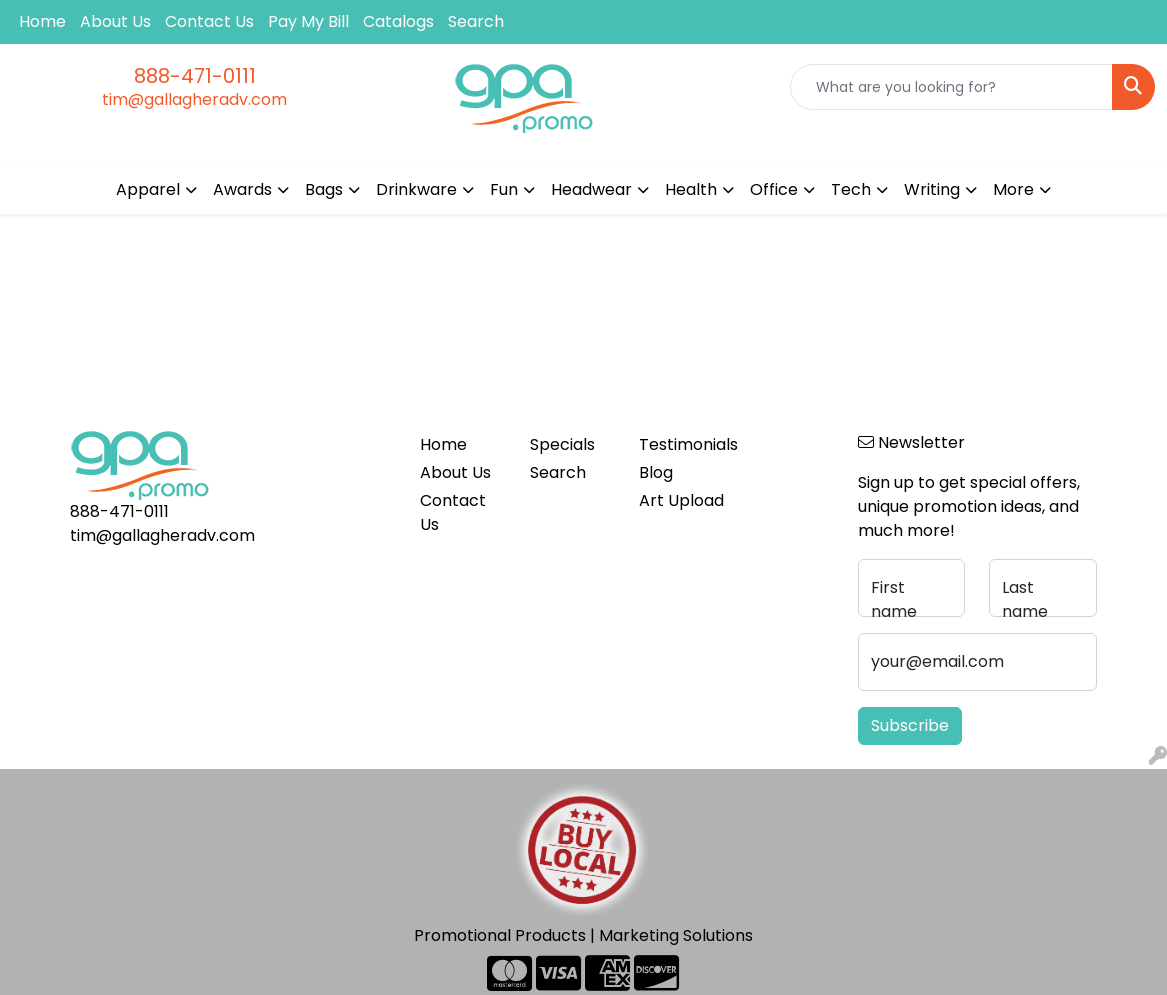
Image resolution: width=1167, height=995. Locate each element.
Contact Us (209, 21)
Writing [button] (932, 189)
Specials (562, 444)
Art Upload (681, 500)
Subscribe (910, 725)
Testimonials (681, 444)
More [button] (1013, 189)
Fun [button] (504, 189)
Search (476, 21)
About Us (115, 21)
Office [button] (774, 189)
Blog (656, 472)
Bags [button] (324, 189)
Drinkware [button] (416, 189)
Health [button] (691, 189)
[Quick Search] (951, 87)
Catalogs (398, 21)
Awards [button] (242, 189)
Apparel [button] (148, 189)
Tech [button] (851, 189)
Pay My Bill (308, 21)
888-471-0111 (195, 76)
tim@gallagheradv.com (194, 99)
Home (42, 21)
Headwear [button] (591, 189)
